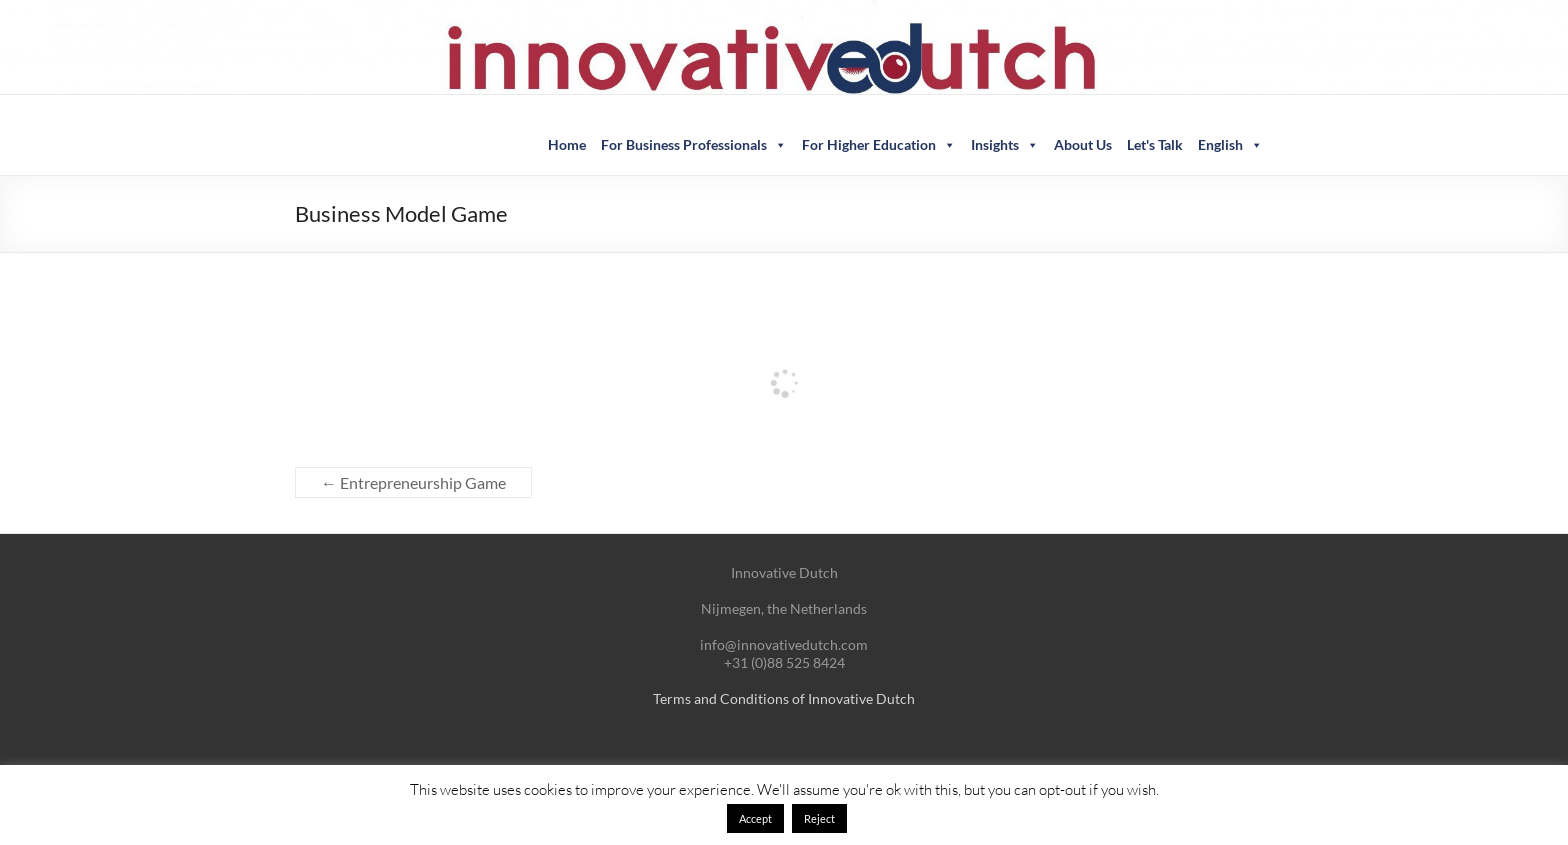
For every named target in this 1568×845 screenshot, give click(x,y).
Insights (1005, 145)
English (1230, 145)
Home (567, 144)
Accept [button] (755, 818)
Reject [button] (819, 818)
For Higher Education (879, 145)
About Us (1083, 144)
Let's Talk (1155, 144)
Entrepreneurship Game (413, 482)
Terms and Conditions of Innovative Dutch (784, 698)
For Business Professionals (694, 145)
